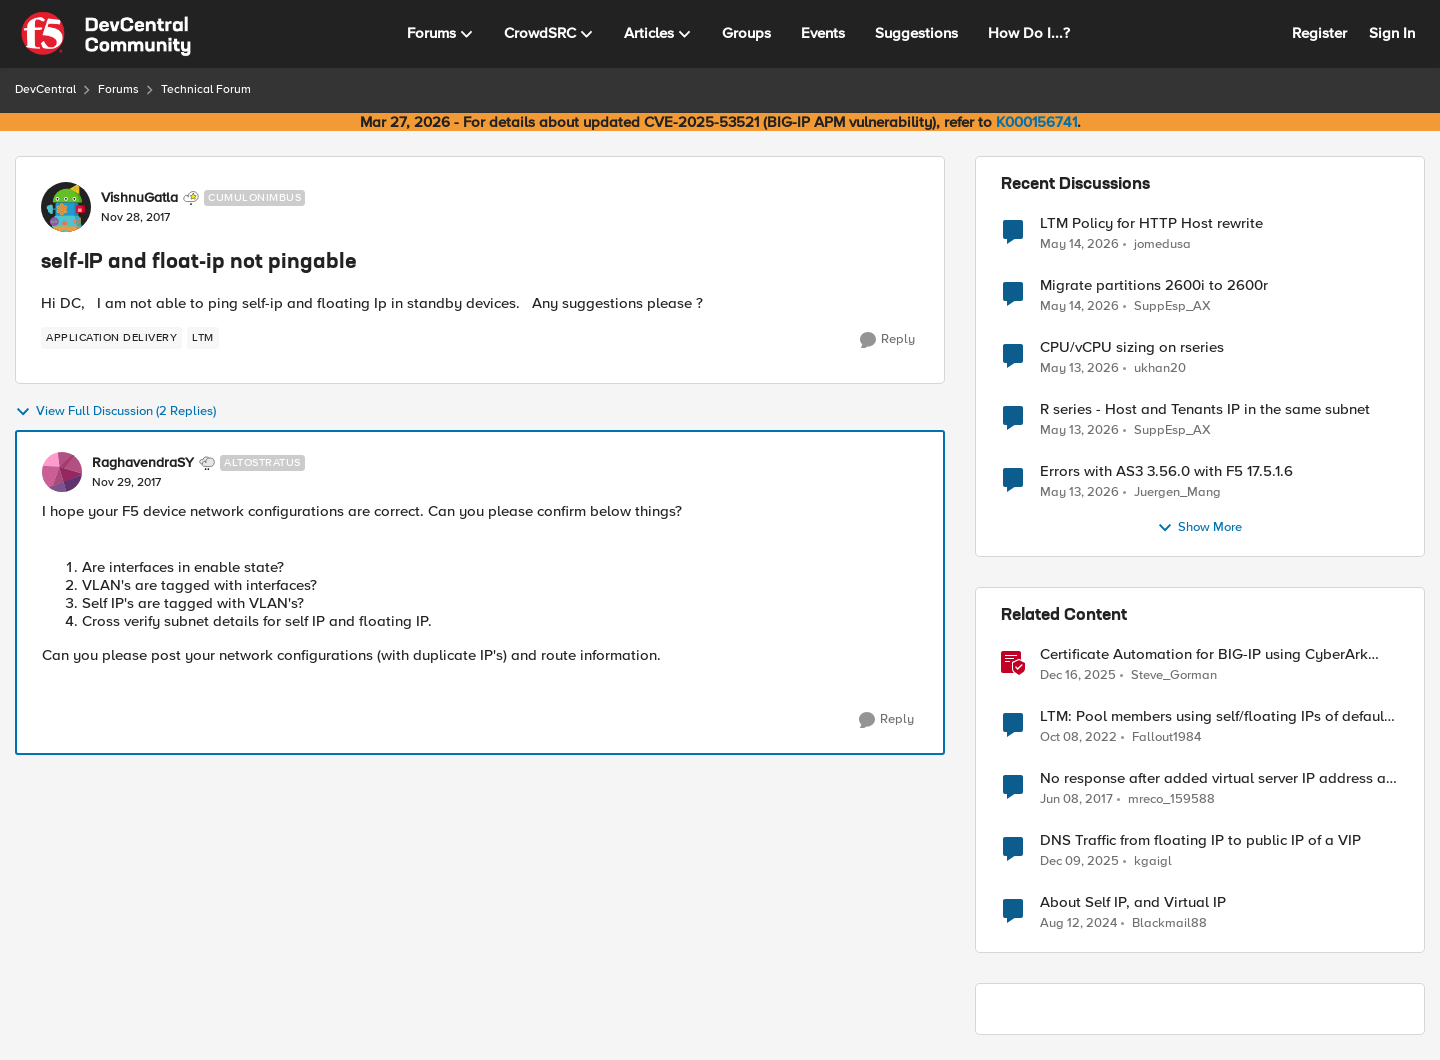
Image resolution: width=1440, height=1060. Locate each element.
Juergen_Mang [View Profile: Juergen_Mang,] (1177, 492)
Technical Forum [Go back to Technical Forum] (206, 89)
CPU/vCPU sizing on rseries (1132, 347)
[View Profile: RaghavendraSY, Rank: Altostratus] (62, 472)
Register (1319, 33)
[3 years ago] (1078, 738)
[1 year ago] (1078, 924)
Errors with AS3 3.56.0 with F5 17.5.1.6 (1166, 471)
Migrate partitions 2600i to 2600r (1154, 285)
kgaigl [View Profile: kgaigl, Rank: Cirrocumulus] (1153, 861)
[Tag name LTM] (203, 338)
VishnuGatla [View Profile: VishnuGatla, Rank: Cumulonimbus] (139, 198)
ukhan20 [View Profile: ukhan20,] (1160, 368)
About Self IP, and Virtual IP (1133, 902)
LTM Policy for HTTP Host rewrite (1151, 223)
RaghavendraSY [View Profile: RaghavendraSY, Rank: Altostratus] (143, 463)
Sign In (1392, 33)
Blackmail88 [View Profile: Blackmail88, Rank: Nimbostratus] (1169, 923)
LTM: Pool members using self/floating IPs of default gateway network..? (1214, 716)
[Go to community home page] (106, 34)
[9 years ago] (1076, 800)
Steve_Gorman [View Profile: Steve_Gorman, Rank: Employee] (1174, 675)
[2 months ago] (1079, 244)
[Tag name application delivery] (111, 338)
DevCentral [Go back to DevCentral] (45, 89)
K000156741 (1036, 122)
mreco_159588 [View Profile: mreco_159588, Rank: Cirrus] (1171, 799)
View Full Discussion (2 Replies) (115, 412)
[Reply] (887, 340)
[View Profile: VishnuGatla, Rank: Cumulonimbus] (66, 207)
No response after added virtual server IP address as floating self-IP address (1216, 778)
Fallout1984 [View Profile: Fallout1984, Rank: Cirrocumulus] (1166, 737)
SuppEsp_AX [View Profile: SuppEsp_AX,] (1172, 306)
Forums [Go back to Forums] (118, 89)
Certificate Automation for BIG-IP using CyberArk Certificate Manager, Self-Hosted (1204, 654)
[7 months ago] (1078, 676)
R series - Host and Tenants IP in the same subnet (1205, 409)
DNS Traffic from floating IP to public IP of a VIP (1200, 840)
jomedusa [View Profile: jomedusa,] (1162, 243)
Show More (1199, 528)
